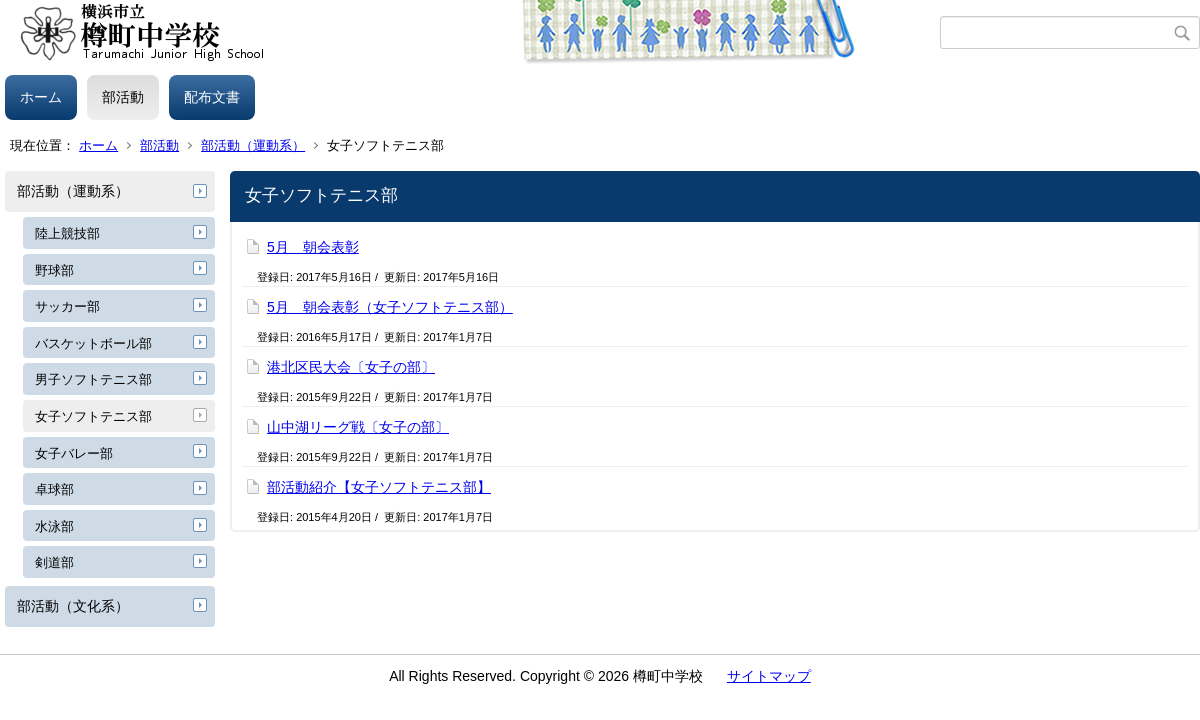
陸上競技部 (67, 233)
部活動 (123, 97)
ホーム (41, 97)
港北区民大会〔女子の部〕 (351, 367)
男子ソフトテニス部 (93, 379)
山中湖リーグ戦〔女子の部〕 (358, 427)
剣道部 (54, 562)
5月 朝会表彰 (313, 247)
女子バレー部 (74, 453)
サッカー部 (67, 306)
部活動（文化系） (73, 606)
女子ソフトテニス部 (93, 416)
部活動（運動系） (253, 145)
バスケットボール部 (93, 343)
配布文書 (212, 97)
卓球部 (54, 489)
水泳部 (54, 526)
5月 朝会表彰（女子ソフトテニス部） (390, 307)
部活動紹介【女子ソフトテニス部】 (379, 487)
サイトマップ (769, 676)
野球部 (54, 270)
